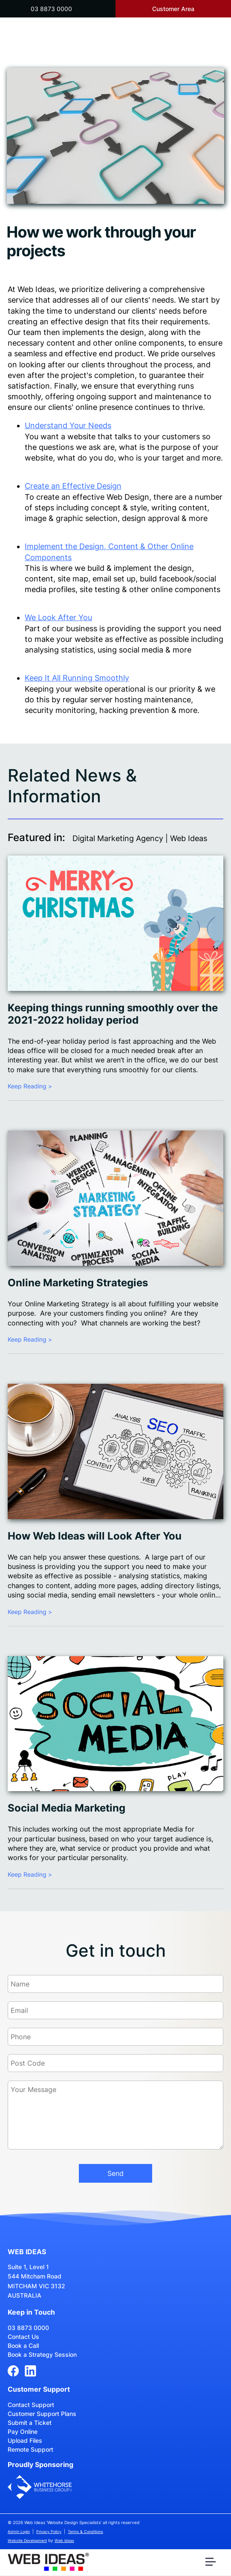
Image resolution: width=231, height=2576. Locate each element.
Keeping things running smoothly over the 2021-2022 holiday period (113, 1014)
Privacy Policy (48, 2531)
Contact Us (23, 2336)
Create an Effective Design (73, 485)
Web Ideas (64, 2540)
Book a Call (23, 2345)
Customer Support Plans (42, 2413)
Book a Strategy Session (42, 2354)
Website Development (27, 2540)
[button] (211, 2563)
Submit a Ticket (30, 2422)
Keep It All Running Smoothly (77, 677)
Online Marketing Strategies (78, 1283)
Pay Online (23, 2431)
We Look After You (58, 617)
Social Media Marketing (66, 1808)
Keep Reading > (30, 1086)
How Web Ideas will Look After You (95, 1536)
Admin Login (19, 2531)
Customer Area (173, 8)
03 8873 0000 (51, 8)
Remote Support (30, 2449)
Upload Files (25, 2440)
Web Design (128, 496)
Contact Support (31, 2404)
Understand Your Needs (68, 425)
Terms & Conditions (85, 2531)
